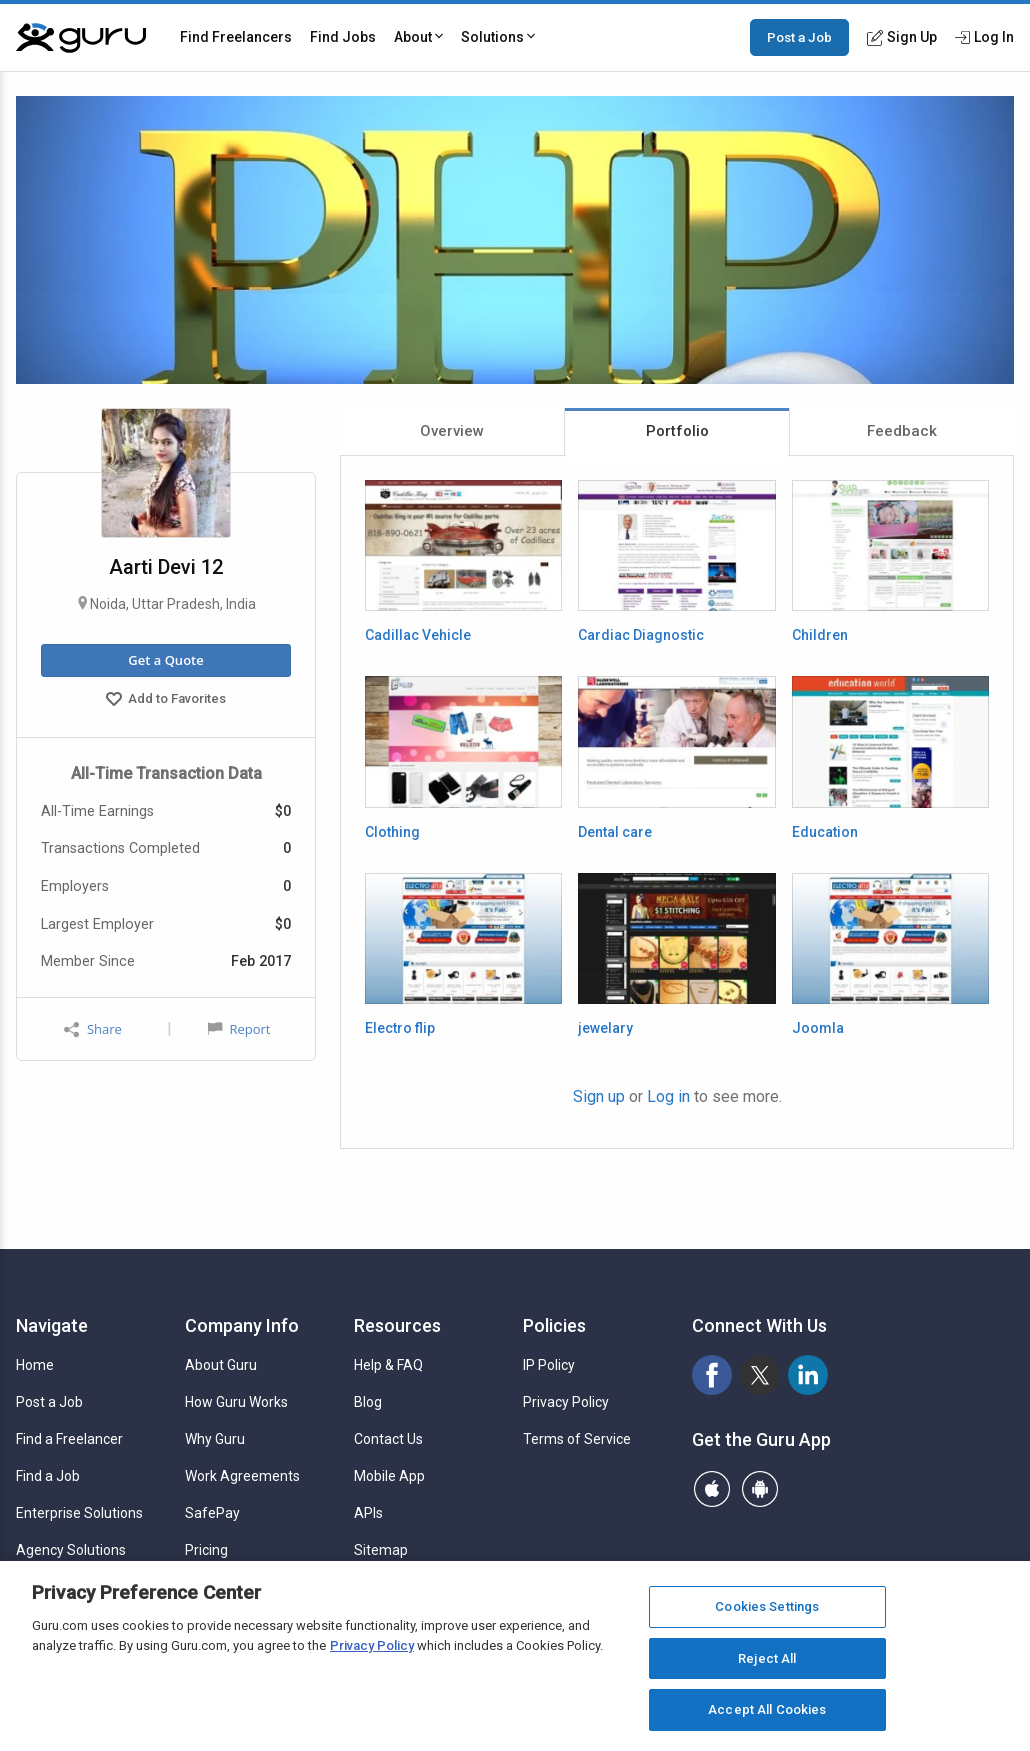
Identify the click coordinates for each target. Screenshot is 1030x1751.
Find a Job (48, 1476)
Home (35, 1365)
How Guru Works (236, 1402)
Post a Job (799, 37)
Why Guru (215, 1439)
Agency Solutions (71, 1550)
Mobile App (389, 1476)
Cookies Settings (767, 1607)
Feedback (902, 431)
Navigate (52, 1325)
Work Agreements (242, 1476)
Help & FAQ (388, 1365)
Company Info (242, 1325)
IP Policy (549, 1365)
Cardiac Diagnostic (641, 635)
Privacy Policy (566, 1402)
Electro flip (400, 1028)
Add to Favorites (166, 701)
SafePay (212, 1513)
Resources (397, 1325)
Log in (668, 1096)
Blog (368, 1402)
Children (820, 635)
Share (93, 1029)
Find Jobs (343, 37)
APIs (368, 1513)
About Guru (221, 1365)
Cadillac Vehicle (418, 635)
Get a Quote (165, 660)
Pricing (206, 1550)
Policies (554, 1325)
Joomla (818, 1028)
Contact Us (388, 1439)
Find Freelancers (236, 37)
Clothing (392, 832)
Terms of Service (577, 1439)
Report (239, 1029)
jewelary (605, 1028)
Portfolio (677, 431)
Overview (452, 431)
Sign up (599, 1096)
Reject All (767, 1659)
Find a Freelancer (69, 1439)
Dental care (615, 832)
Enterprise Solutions (79, 1513)
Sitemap (381, 1550)
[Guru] (81, 38)
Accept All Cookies (767, 1710)
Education (825, 832)
